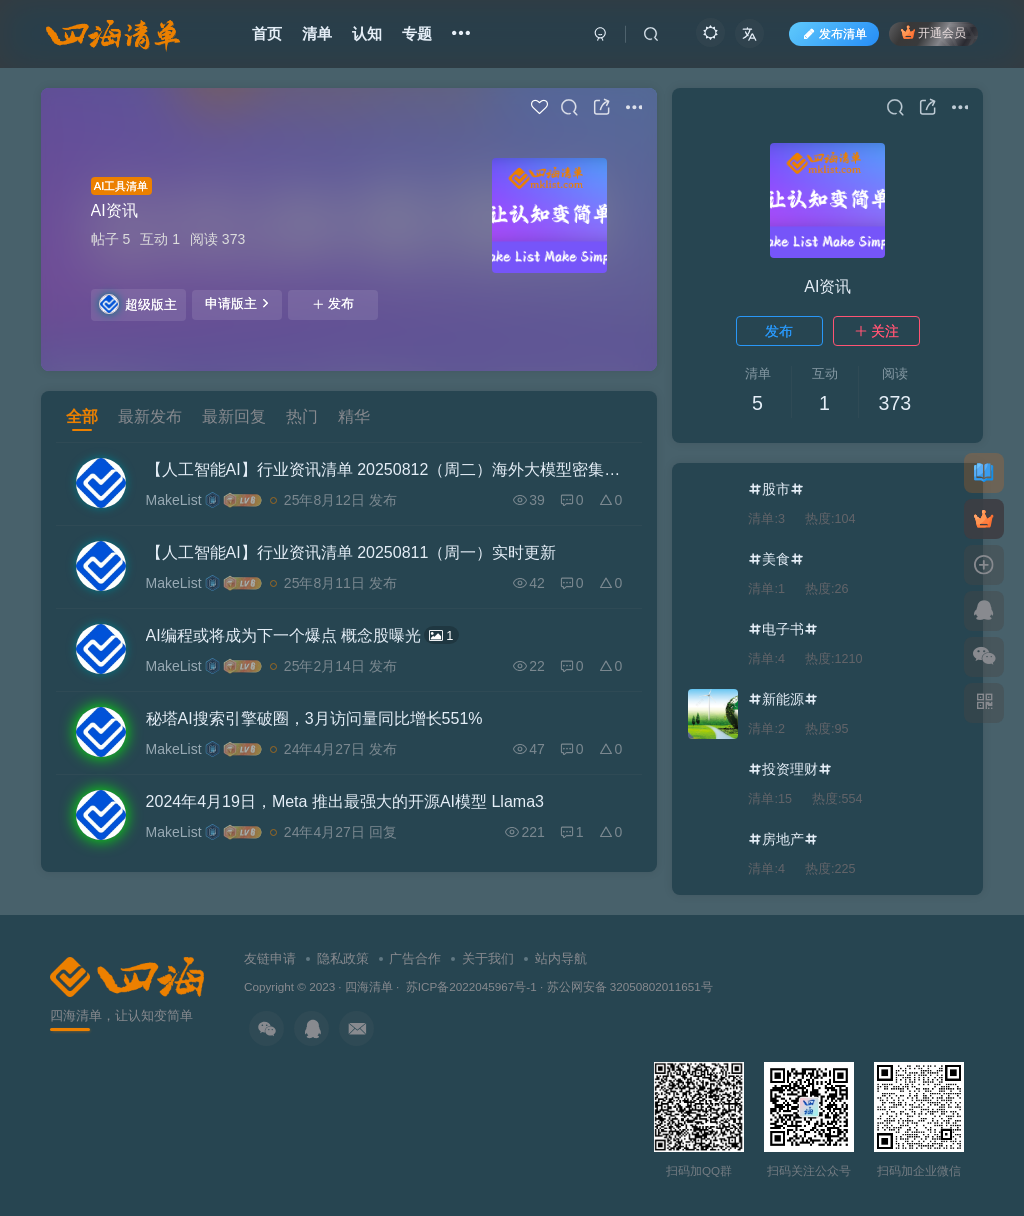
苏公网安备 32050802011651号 (630, 986)
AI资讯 (114, 210)
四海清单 (369, 986)
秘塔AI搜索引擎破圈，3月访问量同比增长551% (314, 718)
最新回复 (234, 416)
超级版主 (138, 304)
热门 (302, 416)
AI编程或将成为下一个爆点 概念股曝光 (302, 635)
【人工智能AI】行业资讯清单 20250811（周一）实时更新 (351, 552)
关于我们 (488, 958)
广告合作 (415, 958)
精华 (354, 416)
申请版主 (236, 303)
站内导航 (561, 958)
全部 (82, 416)
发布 (333, 304)
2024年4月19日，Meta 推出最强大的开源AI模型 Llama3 (345, 801)
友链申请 (270, 958)
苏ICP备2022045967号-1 (470, 986)
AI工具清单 (121, 186)
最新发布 (150, 416)
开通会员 (933, 32)
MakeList (174, 500)
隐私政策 (343, 958)
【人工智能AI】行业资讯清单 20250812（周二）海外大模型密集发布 (384, 469)
